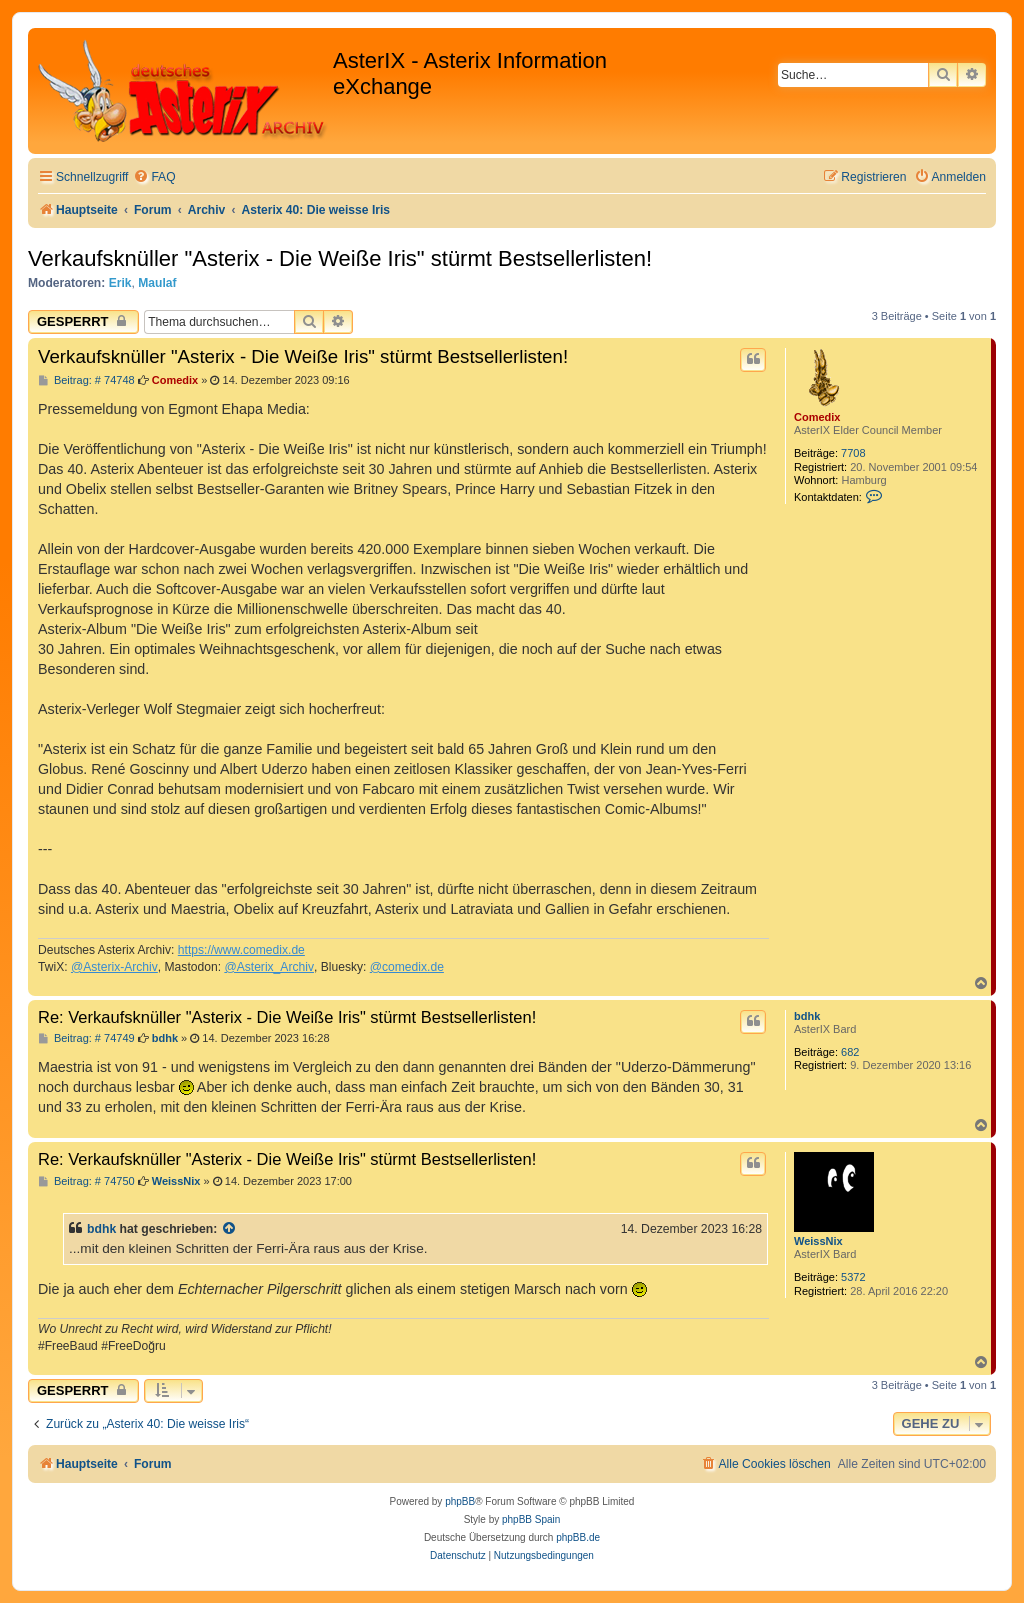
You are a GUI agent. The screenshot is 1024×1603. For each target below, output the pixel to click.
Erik (120, 283)
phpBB (460, 1501)
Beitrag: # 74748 (86, 380)
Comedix (817, 417)
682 (850, 1052)
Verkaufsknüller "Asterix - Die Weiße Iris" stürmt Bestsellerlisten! (340, 258)
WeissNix (818, 1241)
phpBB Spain (531, 1519)
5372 (853, 1277)
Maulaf (157, 283)
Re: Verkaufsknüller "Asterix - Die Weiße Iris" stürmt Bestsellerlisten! (287, 1017)
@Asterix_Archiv (269, 967)
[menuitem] (154, 177)
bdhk (807, 1016)
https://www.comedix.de (241, 950)
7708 (853, 453)
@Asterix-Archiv (114, 967)
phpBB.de (578, 1537)
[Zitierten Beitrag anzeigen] (230, 1229)
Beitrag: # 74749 (86, 1038)
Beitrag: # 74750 (86, 1181)
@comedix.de (407, 967)
